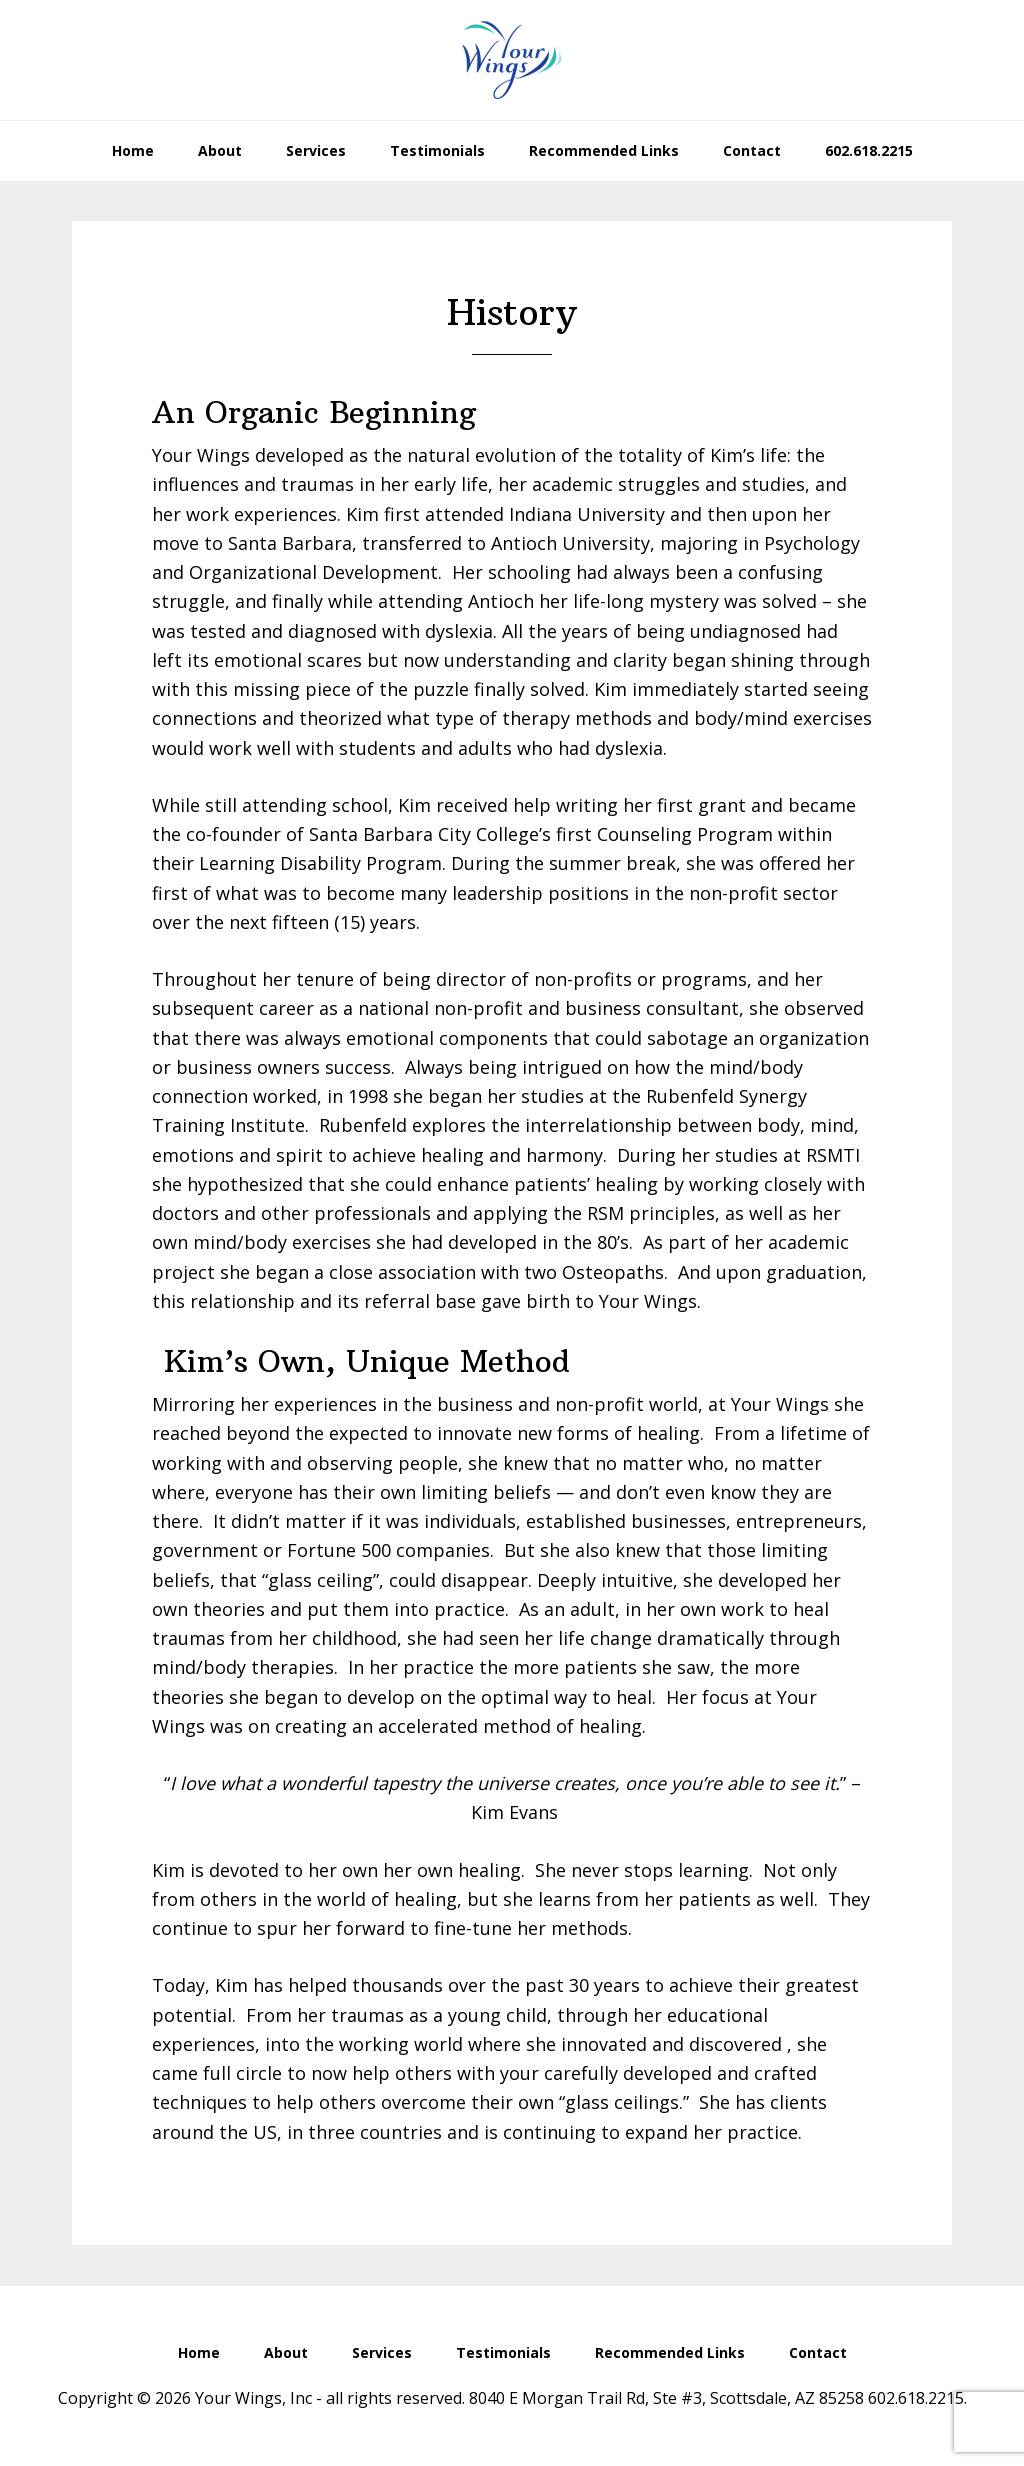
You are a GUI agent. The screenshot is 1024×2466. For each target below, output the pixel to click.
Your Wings (512, 60)
